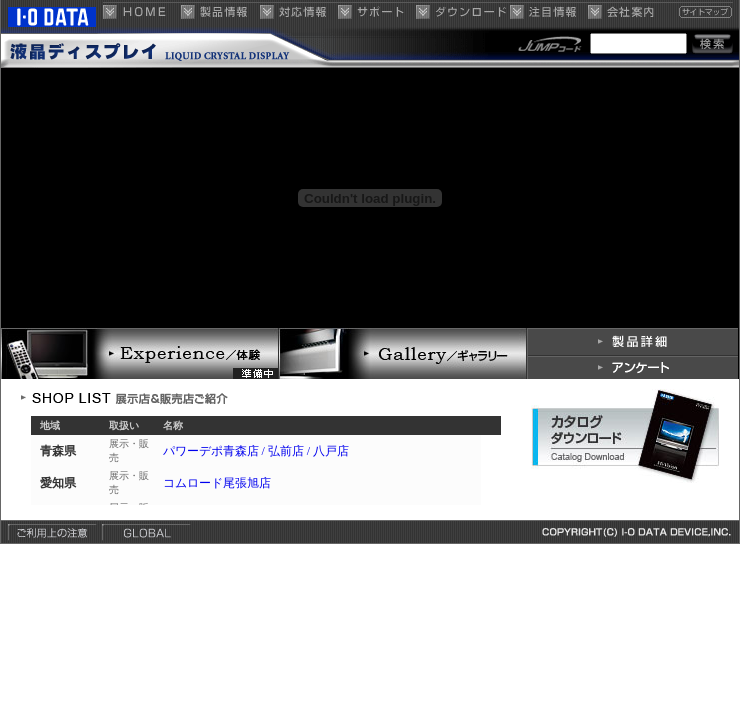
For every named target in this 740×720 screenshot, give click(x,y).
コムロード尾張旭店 (217, 483)
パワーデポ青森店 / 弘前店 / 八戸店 (256, 451)
